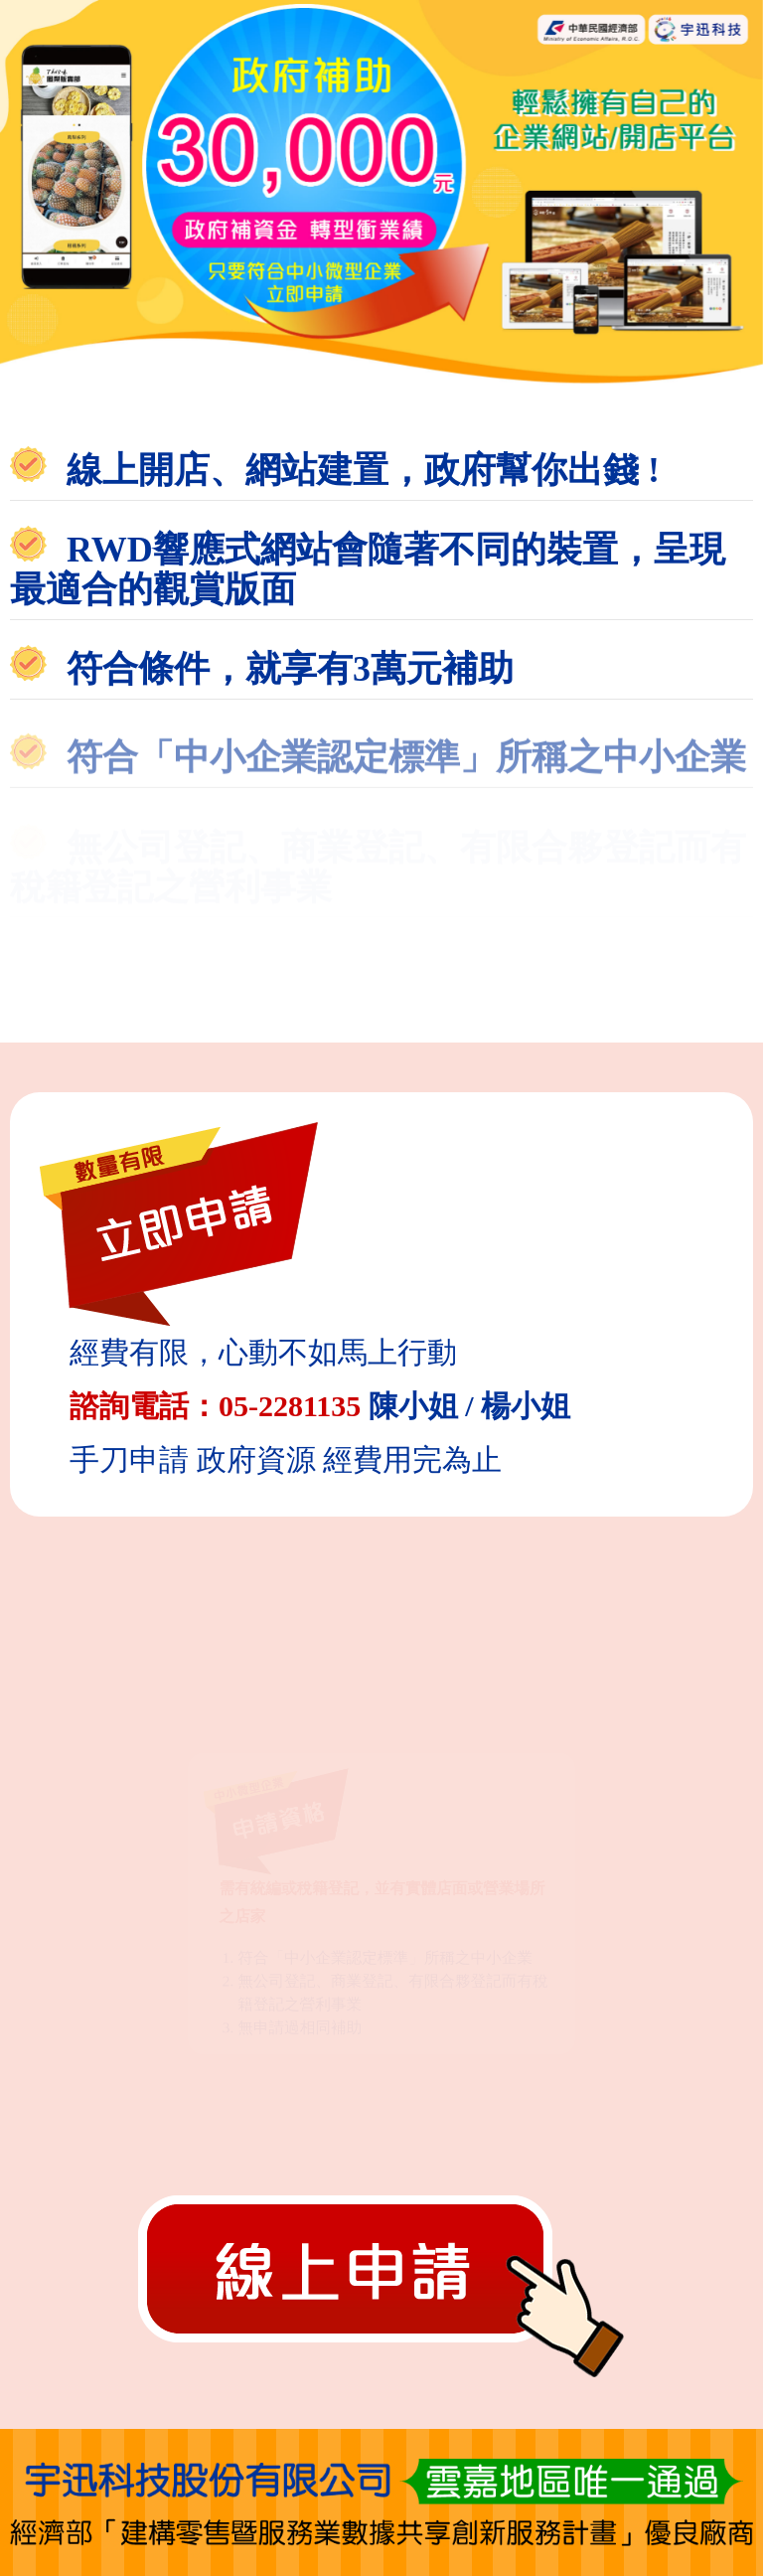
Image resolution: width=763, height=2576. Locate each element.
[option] (381, 193)
